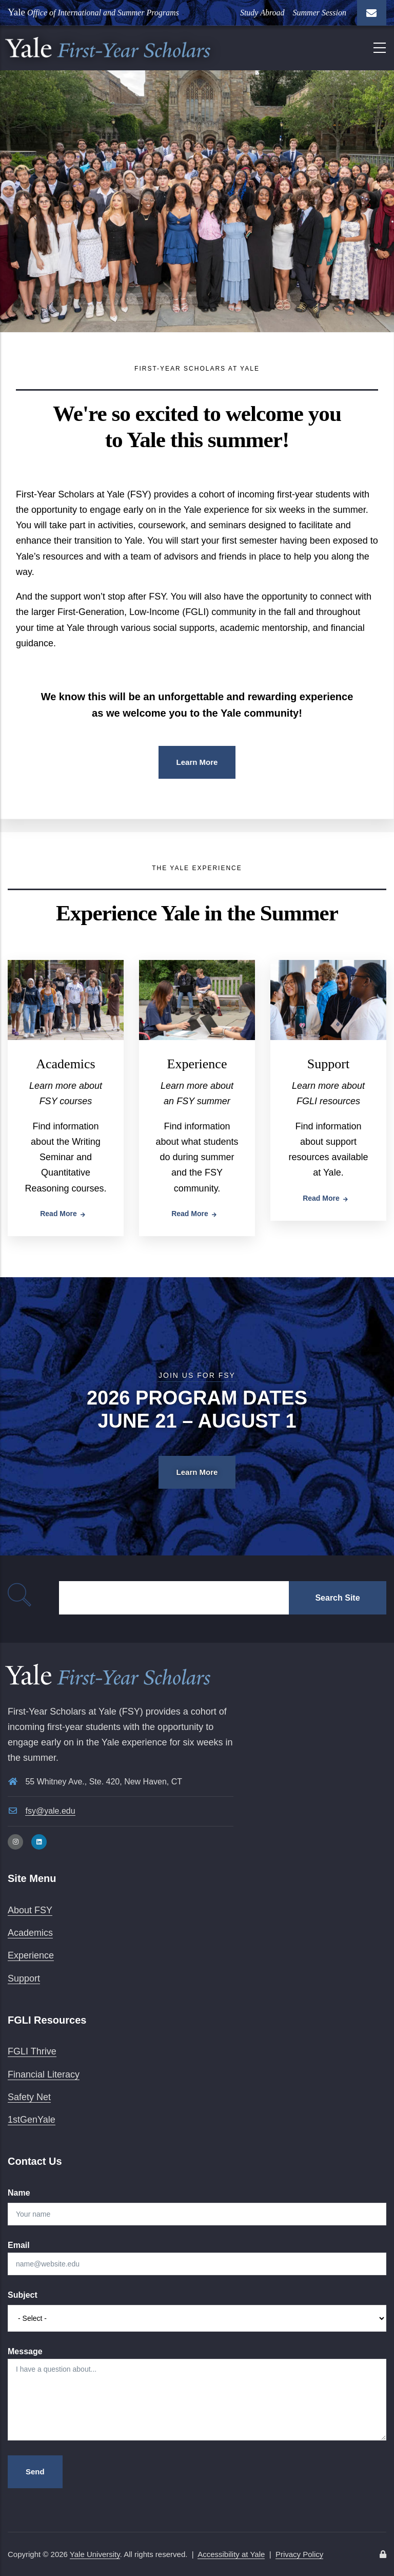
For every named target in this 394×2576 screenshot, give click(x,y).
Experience (197, 1063)
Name (19, 2192)
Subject (22, 2295)
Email (19, 2245)
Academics (65, 1063)
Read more (58, 1213)
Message (25, 2351)
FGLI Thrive (32, 2051)
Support (328, 1063)
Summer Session (319, 12)
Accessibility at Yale (231, 2554)
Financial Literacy (44, 2074)
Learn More (197, 762)
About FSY (30, 1910)
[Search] (174, 1597)
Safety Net (29, 2097)
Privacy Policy (299, 2554)
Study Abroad (262, 12)
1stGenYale (31, 2119)
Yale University (95, 2554)
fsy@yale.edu (50, 1810)
